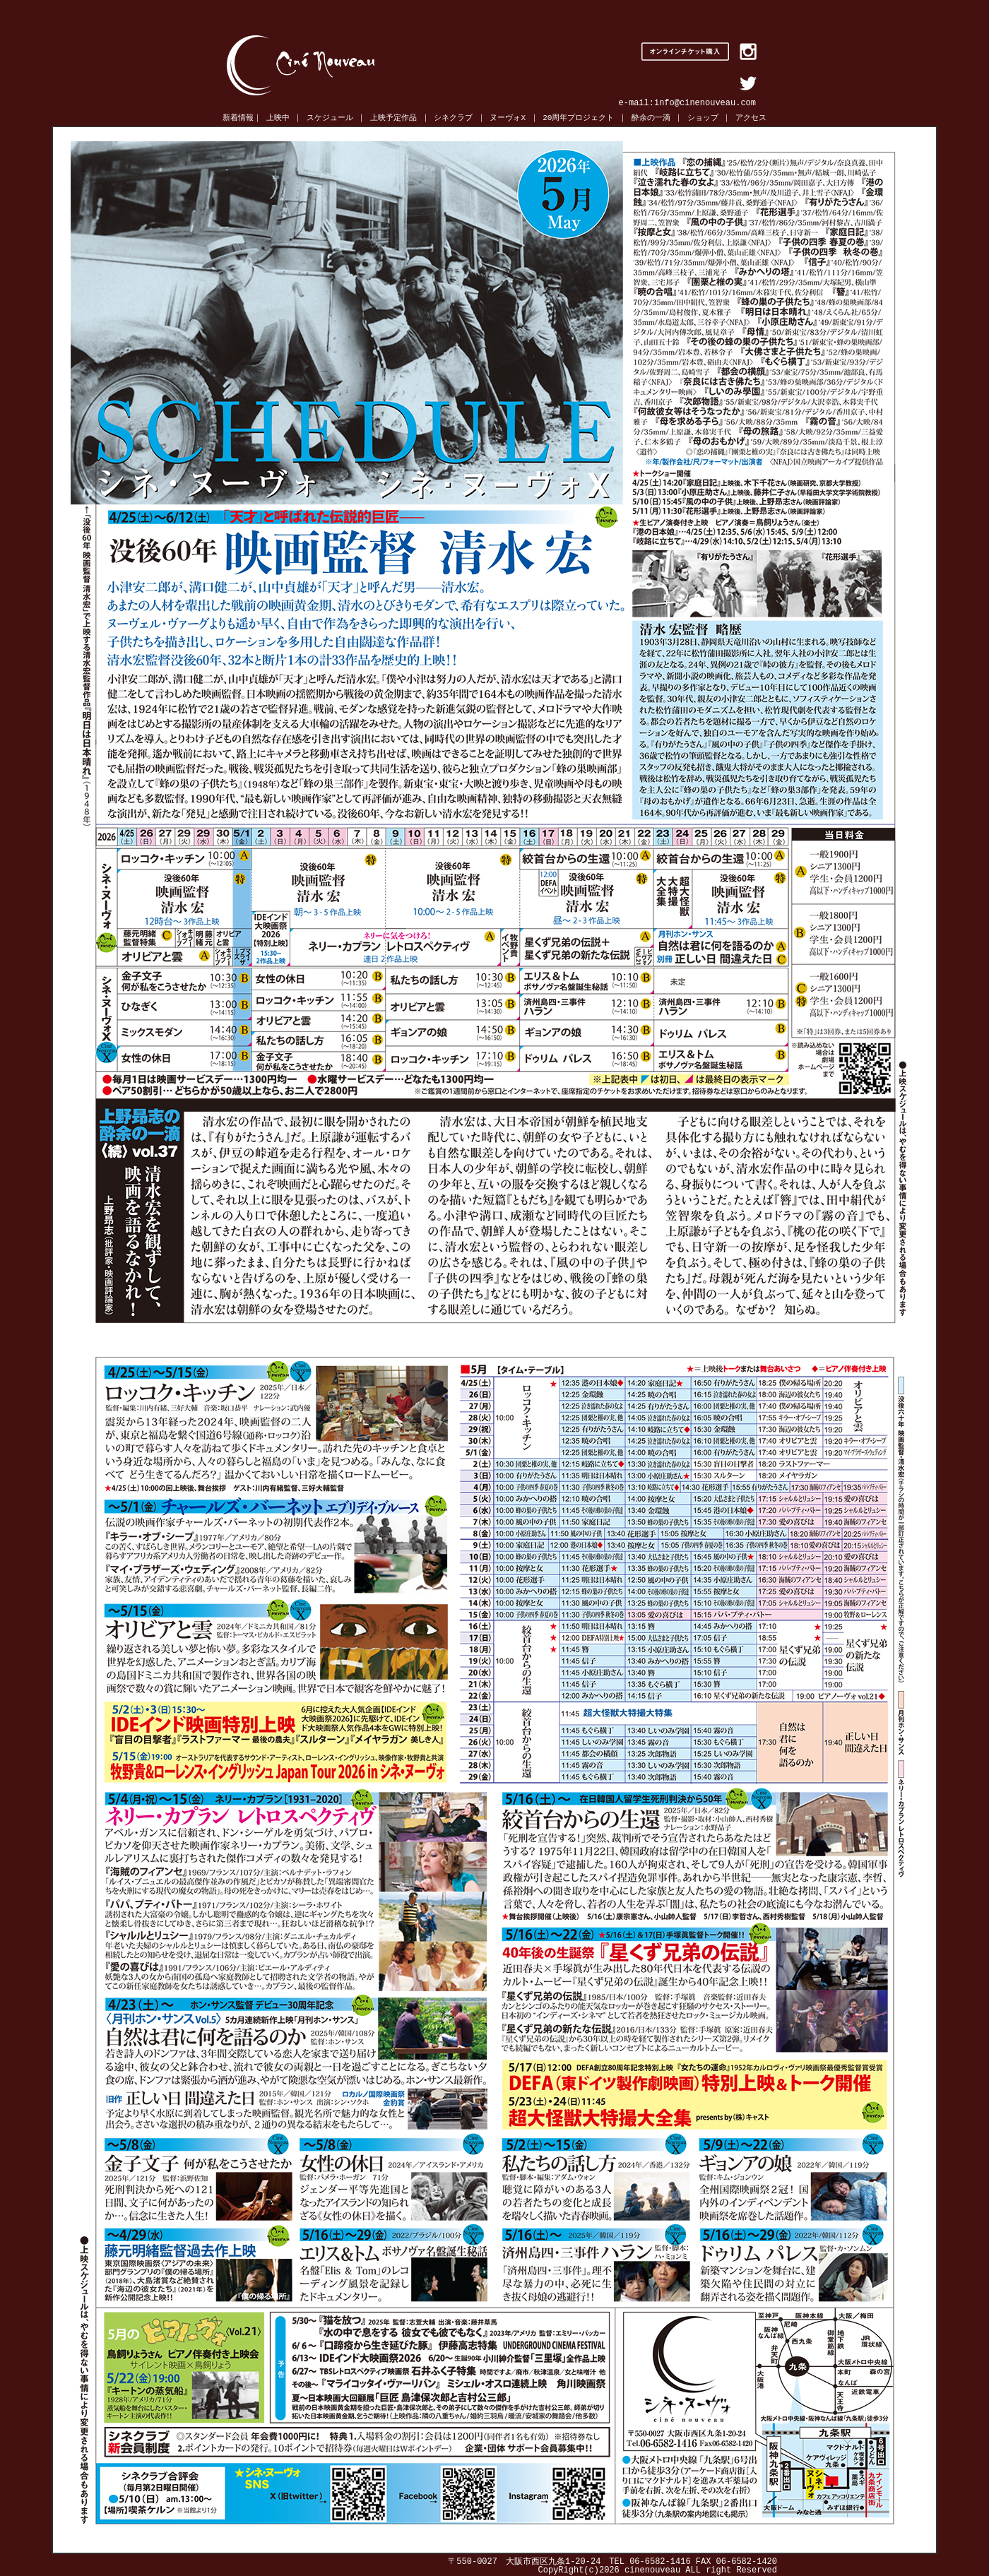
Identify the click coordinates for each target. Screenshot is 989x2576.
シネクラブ (453, 118)
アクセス (750, 118)
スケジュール (330, 118)
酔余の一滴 (651, 118)
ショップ (702, 118)
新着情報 (238, 118)
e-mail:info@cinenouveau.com (687, 103)
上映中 (278, 118)
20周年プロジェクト (578, 118)
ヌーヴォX (508, 118)
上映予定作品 (393, 118)
